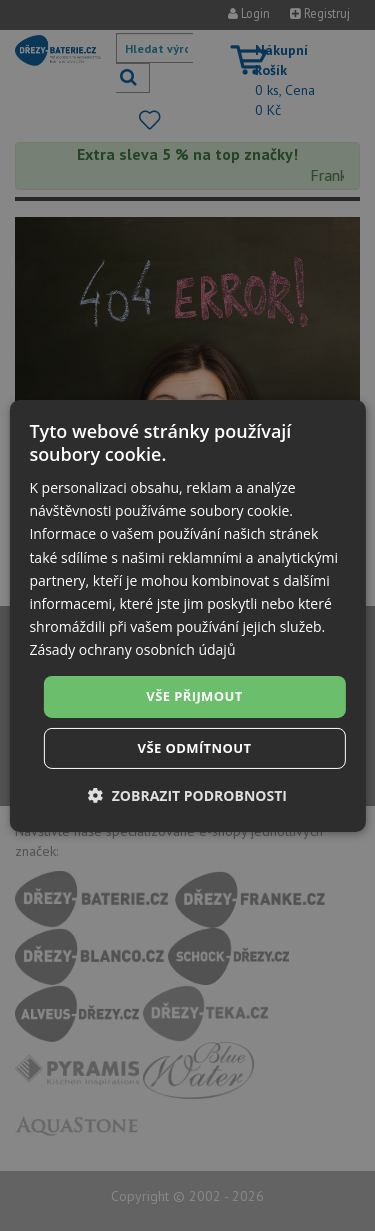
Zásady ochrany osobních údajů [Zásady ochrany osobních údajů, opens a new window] (132, 649)
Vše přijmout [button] (194, 696)
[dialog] (187, 615)
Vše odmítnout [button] (195, 748)
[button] (187, 795)
